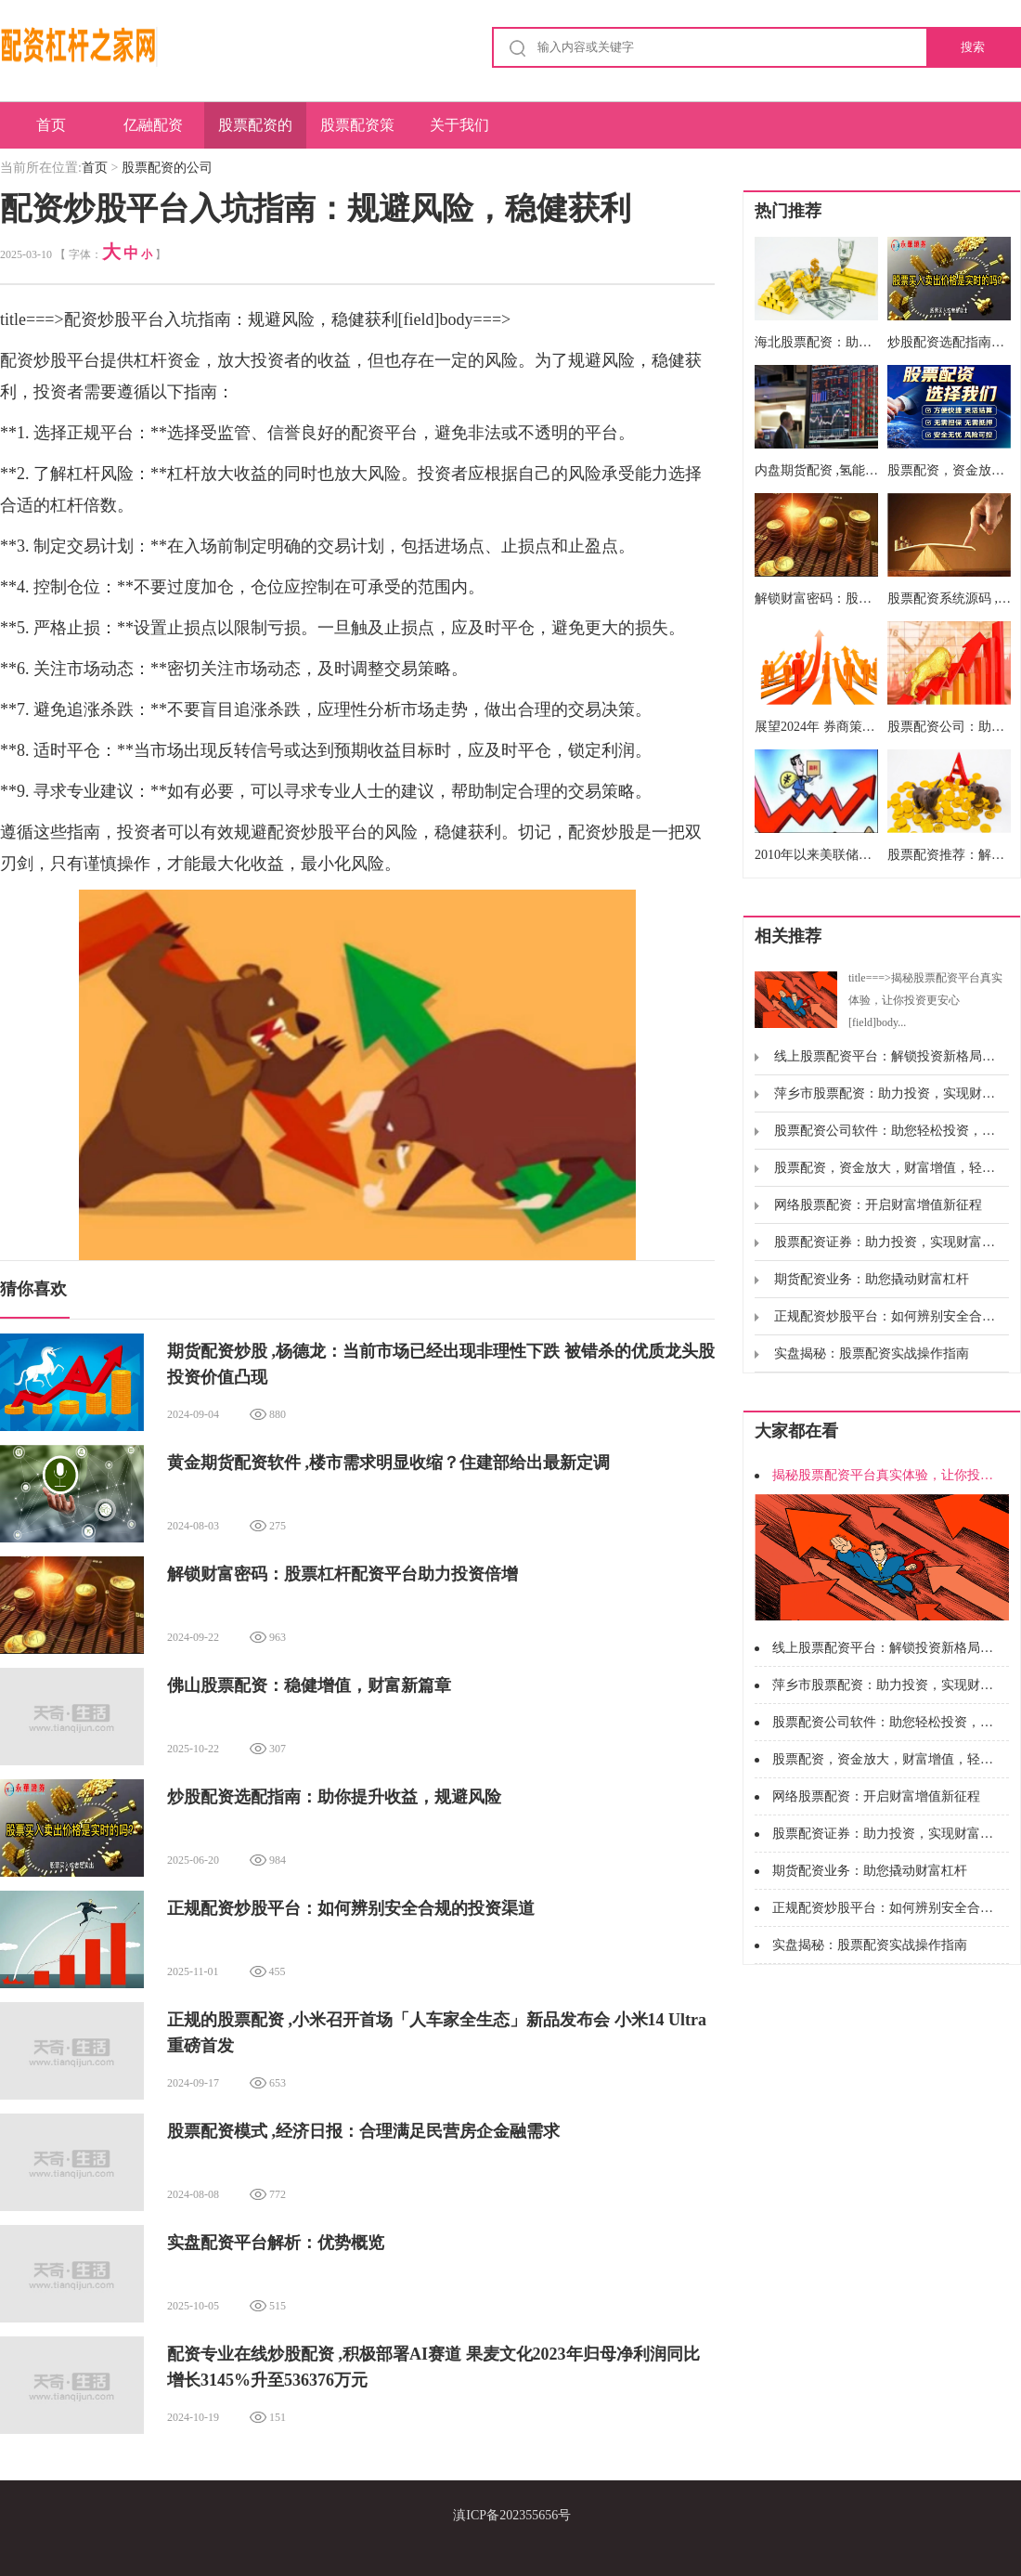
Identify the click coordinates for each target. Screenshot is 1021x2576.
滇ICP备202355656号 (512, 2515)
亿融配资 (153, 125)
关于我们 (459, 125)
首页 (51, 125)
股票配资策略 (357, 133)
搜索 (973, 47)
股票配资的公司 (255, 133)
